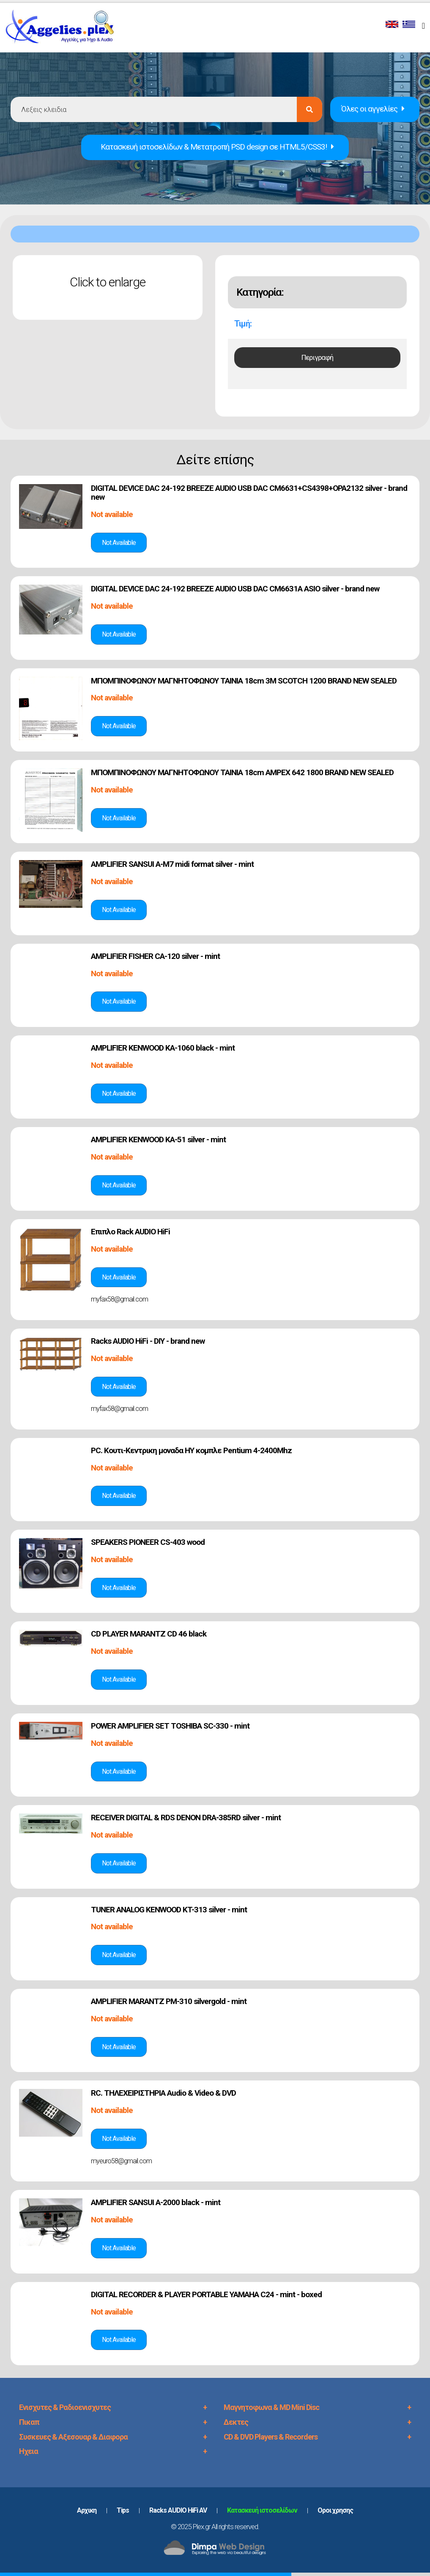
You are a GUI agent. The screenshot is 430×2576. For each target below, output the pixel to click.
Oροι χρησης (335, 2510)
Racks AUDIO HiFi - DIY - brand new (148, 1341)
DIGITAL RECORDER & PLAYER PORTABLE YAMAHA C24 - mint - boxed (206, 2294)
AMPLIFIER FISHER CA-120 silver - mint (155, 956)
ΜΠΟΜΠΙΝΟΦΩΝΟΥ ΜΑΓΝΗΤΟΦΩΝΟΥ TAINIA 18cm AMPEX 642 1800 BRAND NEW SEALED (242, 772)
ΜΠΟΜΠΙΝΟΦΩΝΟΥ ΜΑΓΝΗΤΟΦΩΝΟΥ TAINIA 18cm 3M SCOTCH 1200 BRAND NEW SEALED (244, 681)
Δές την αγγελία (119, 543)
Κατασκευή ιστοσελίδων (262, 2510)
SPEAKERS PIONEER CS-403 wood (148, 1542)
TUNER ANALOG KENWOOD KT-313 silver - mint (169, 1909)
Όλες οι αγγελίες (372, 109)
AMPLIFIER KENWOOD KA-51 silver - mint (158, 1139)
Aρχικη (86, 2510)
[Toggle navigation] (424, 25)
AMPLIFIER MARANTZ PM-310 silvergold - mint (168, 2001)
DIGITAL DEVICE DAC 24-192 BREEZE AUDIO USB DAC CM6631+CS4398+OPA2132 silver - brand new (249, 492)
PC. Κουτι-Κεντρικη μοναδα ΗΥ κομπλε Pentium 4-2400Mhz (191, 1450)
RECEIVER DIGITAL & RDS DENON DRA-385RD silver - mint (186, 1817)
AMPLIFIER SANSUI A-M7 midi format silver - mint (172, 864)
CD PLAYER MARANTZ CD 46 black (148, 1634)
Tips (123, 2510)
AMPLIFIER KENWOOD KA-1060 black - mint (163, 1048)
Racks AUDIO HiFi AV (178, 2510)
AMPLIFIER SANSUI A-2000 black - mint (155, 2202)
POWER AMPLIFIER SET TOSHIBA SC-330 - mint (170, 1726)
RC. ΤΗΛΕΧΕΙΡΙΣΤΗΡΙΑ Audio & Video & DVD (163, 2093)
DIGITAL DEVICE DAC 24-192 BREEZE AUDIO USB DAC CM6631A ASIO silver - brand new (235, 589)
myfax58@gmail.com (119, 1299)
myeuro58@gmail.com (121, 2161)
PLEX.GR (64, 29)
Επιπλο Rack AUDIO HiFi (130, 1231)
